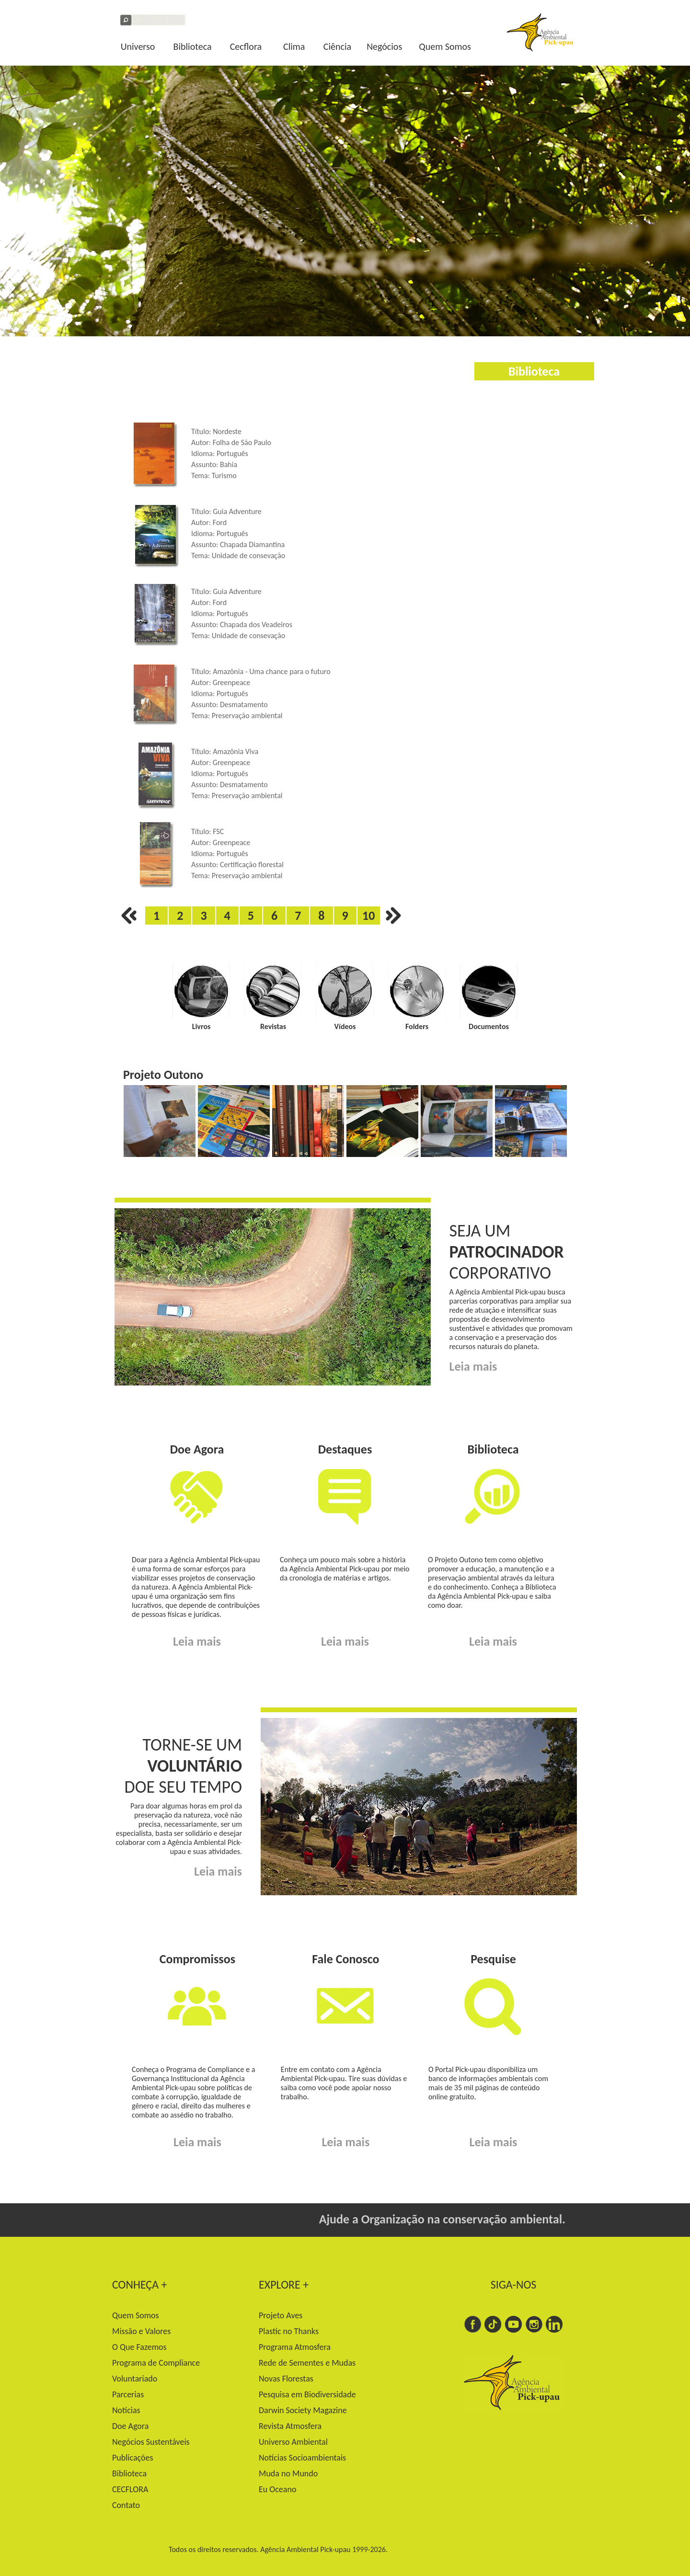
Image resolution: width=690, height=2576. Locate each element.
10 (368, 915)
